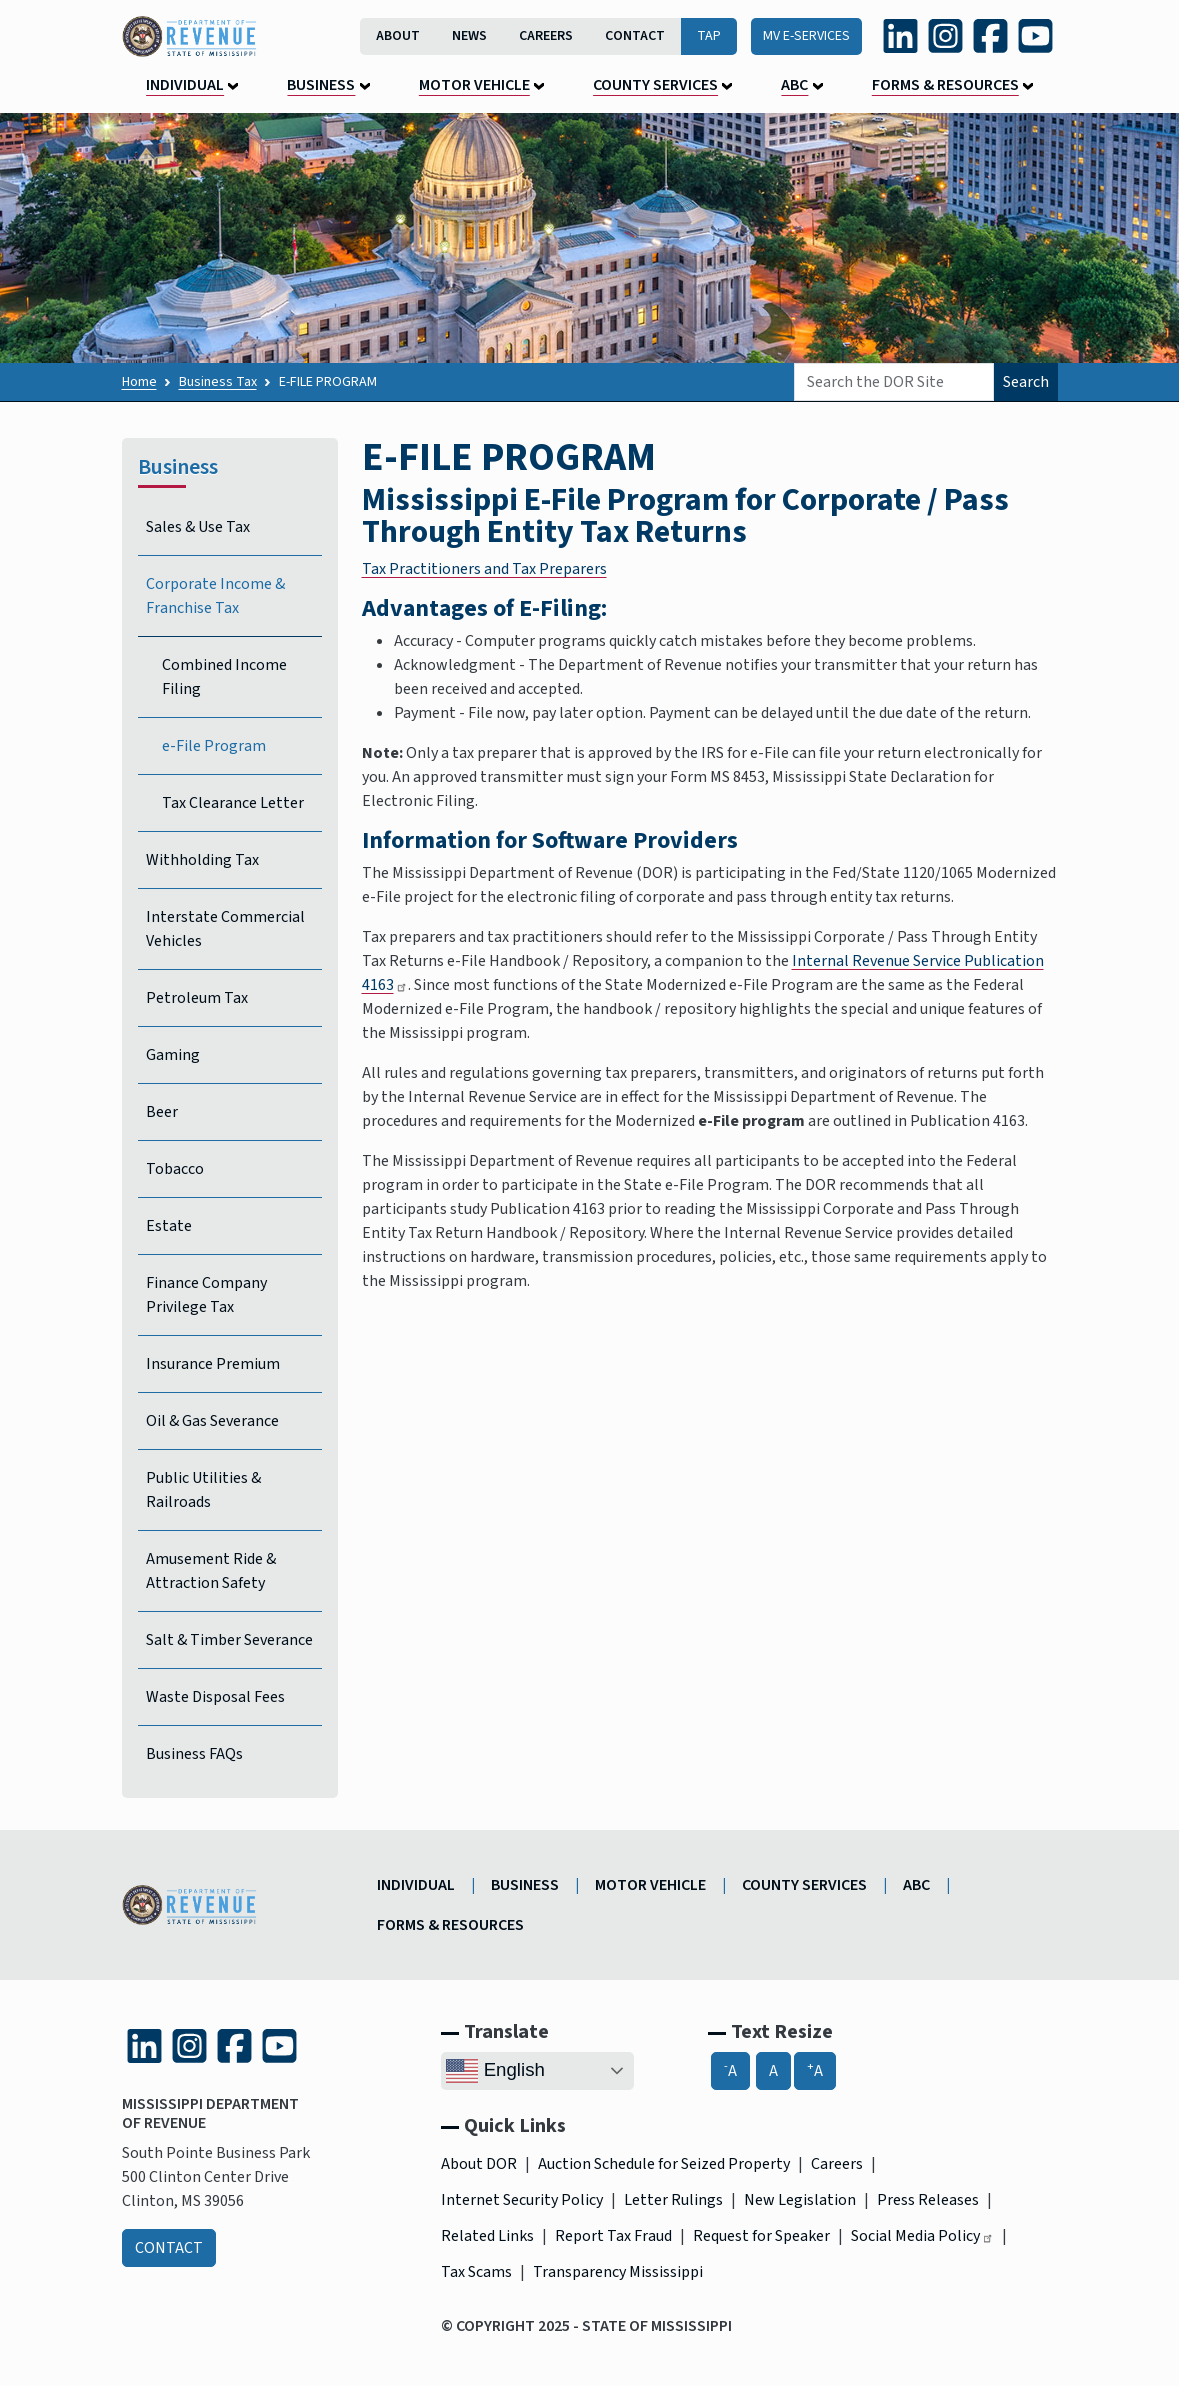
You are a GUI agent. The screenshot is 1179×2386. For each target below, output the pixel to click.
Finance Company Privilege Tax (206, 1295)
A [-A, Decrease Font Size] (730, 2070)
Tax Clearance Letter (233, 803)
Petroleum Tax (197, 998)
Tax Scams (476, 2272)
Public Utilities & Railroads (203, 1490)
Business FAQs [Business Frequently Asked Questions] (194, 1754)
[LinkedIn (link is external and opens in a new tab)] (900, 35)
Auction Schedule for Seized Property (664, 2164)
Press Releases (928, 2200)
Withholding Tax (202, 860)
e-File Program (214, 746)
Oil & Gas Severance (212, 1421)
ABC (794, 85)
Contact (635, 36)
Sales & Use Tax (198, 527)
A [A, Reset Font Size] (773, 2071)
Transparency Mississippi (618, 2272)
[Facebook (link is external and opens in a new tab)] (990, 35)
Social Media (922, 2236)
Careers (546, 36)
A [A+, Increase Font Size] (815, 2070)
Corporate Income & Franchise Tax (215, 596)
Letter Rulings (673, 2200)
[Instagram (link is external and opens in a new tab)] (945, 35)
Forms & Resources (945, 85)
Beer (162, 1112)
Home (139, 382)
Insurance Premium (213, 1364)
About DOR (479, 2164)
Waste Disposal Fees (215, 1697)
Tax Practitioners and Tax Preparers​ (484, 569)
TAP (709, 36)
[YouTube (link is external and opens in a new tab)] (1035, 35)
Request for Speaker (761, 2236)
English (495, 2071)
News (469, 36)
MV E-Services (806, 36)
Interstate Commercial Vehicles (225, 929)
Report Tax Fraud (613, 2236)
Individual (185, 85)
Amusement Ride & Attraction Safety (211, 1571)
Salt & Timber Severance (229, 1640)
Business (321, 85)
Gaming (173, 1055)
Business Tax (218, 382)
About (398, 36)
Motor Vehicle (474, 85)
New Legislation (800, 2200)
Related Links (487, 2236)
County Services (655, 85)
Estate (169, 1226)
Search (1026, 382)
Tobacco (175, 1169)
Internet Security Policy (522, 2200)
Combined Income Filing (224, 677)
